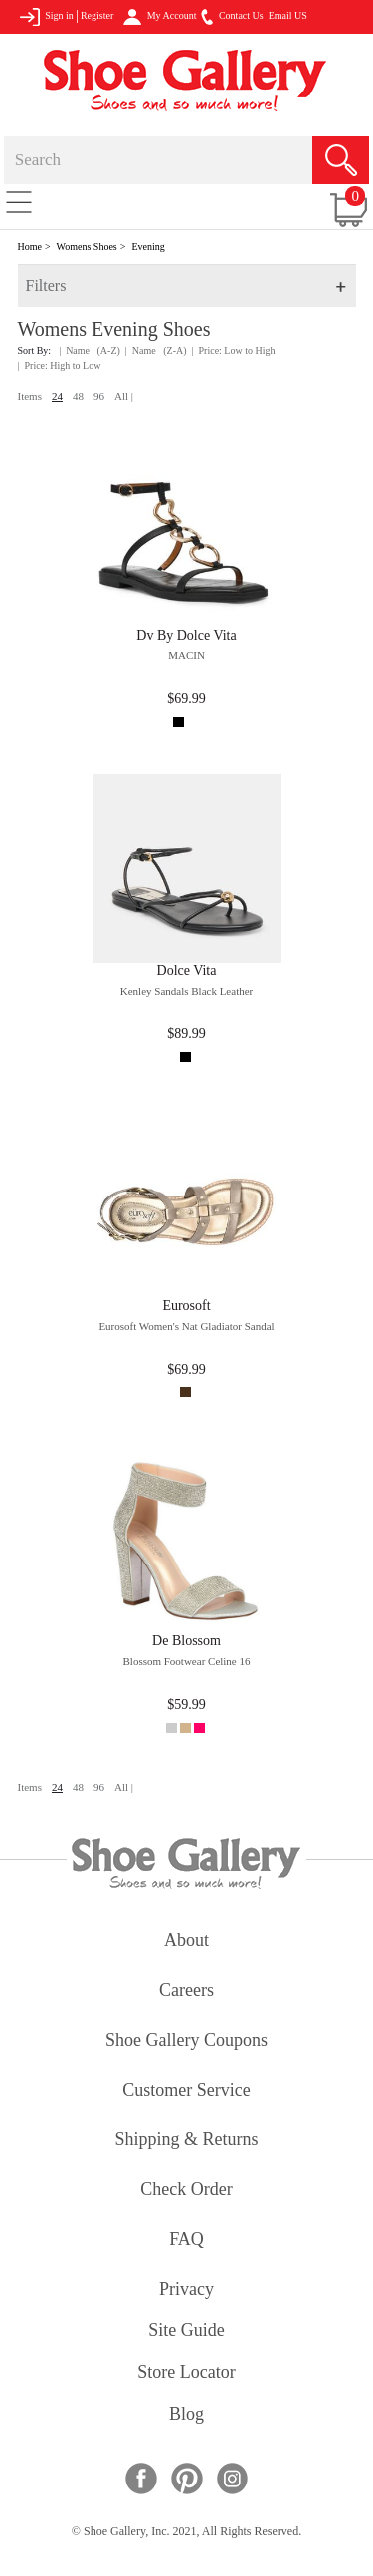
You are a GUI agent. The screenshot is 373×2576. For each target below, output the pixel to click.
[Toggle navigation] (19, 201)
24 (57, 396)
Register (97, 15)
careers (186, 1991)
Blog (186, 2415)
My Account (159, 17)
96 (98, 396)
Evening (147, 246)
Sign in (46, 17)
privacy (186, 2290)
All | (123, 396)
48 (78, 396)
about (186, 1941)
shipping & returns (186, 2140)
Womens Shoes (87, 246)
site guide (186, 2331)
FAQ (186, 2240)
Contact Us (232, 17)
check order (186, 2190)
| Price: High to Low (59, 365)
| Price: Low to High (234, 350)
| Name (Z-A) (156, 350)
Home (30, 246)
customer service (186, 2091)
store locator (186, 2373)
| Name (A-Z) (89, 350)
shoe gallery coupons (186, 2041)
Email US (288, 15)
